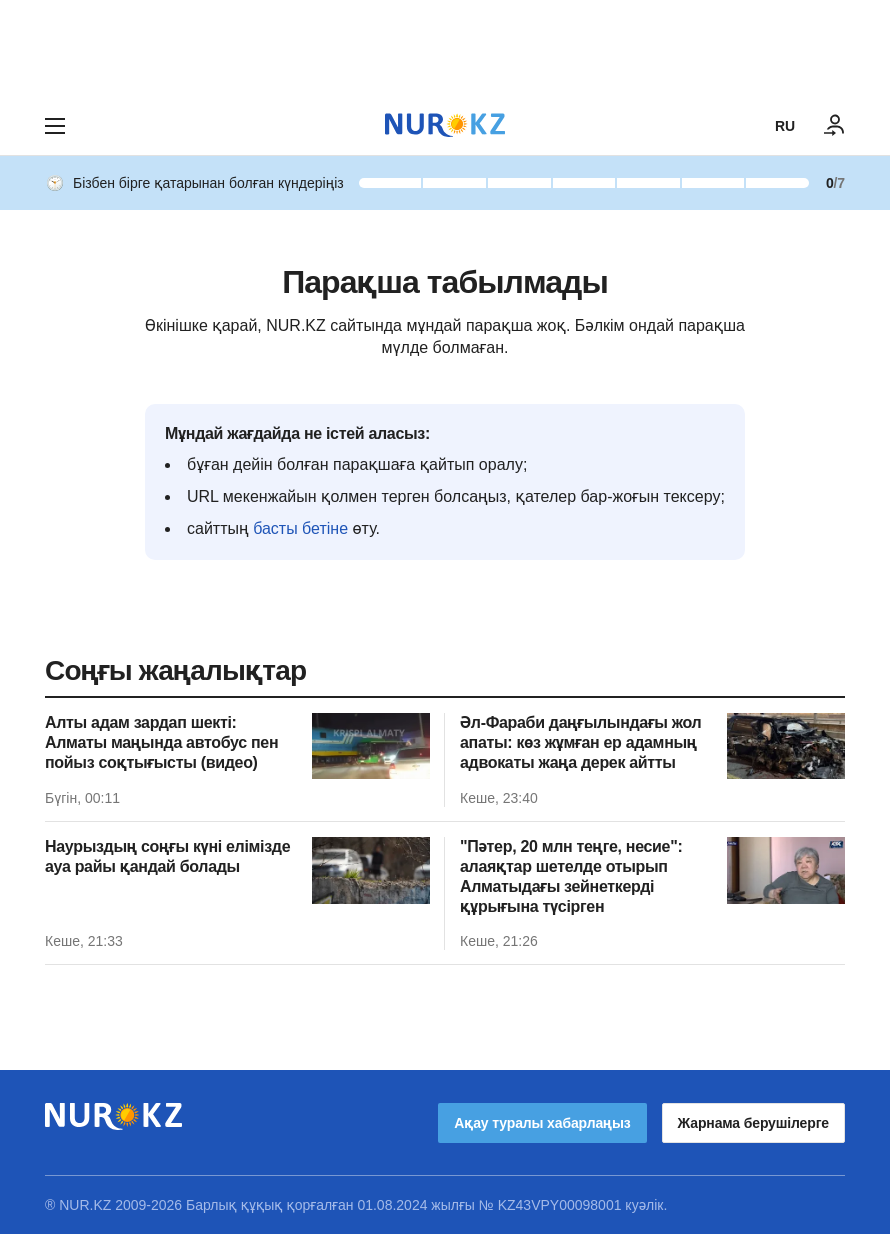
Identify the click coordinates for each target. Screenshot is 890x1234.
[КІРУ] (835, 126)
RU (785, 126)
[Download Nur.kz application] (445, 48)
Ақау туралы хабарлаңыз (542, 1123)
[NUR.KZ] (445, 125)
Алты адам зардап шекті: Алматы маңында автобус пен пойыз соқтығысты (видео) (161, 742)
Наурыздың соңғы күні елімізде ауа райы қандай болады (167, 856)
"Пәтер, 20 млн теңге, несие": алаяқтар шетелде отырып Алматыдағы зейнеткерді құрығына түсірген (571, 876)
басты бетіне (300, 528)
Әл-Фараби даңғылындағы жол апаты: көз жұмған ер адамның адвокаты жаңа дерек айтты (580, 742)
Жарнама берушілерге (753, 1123)
